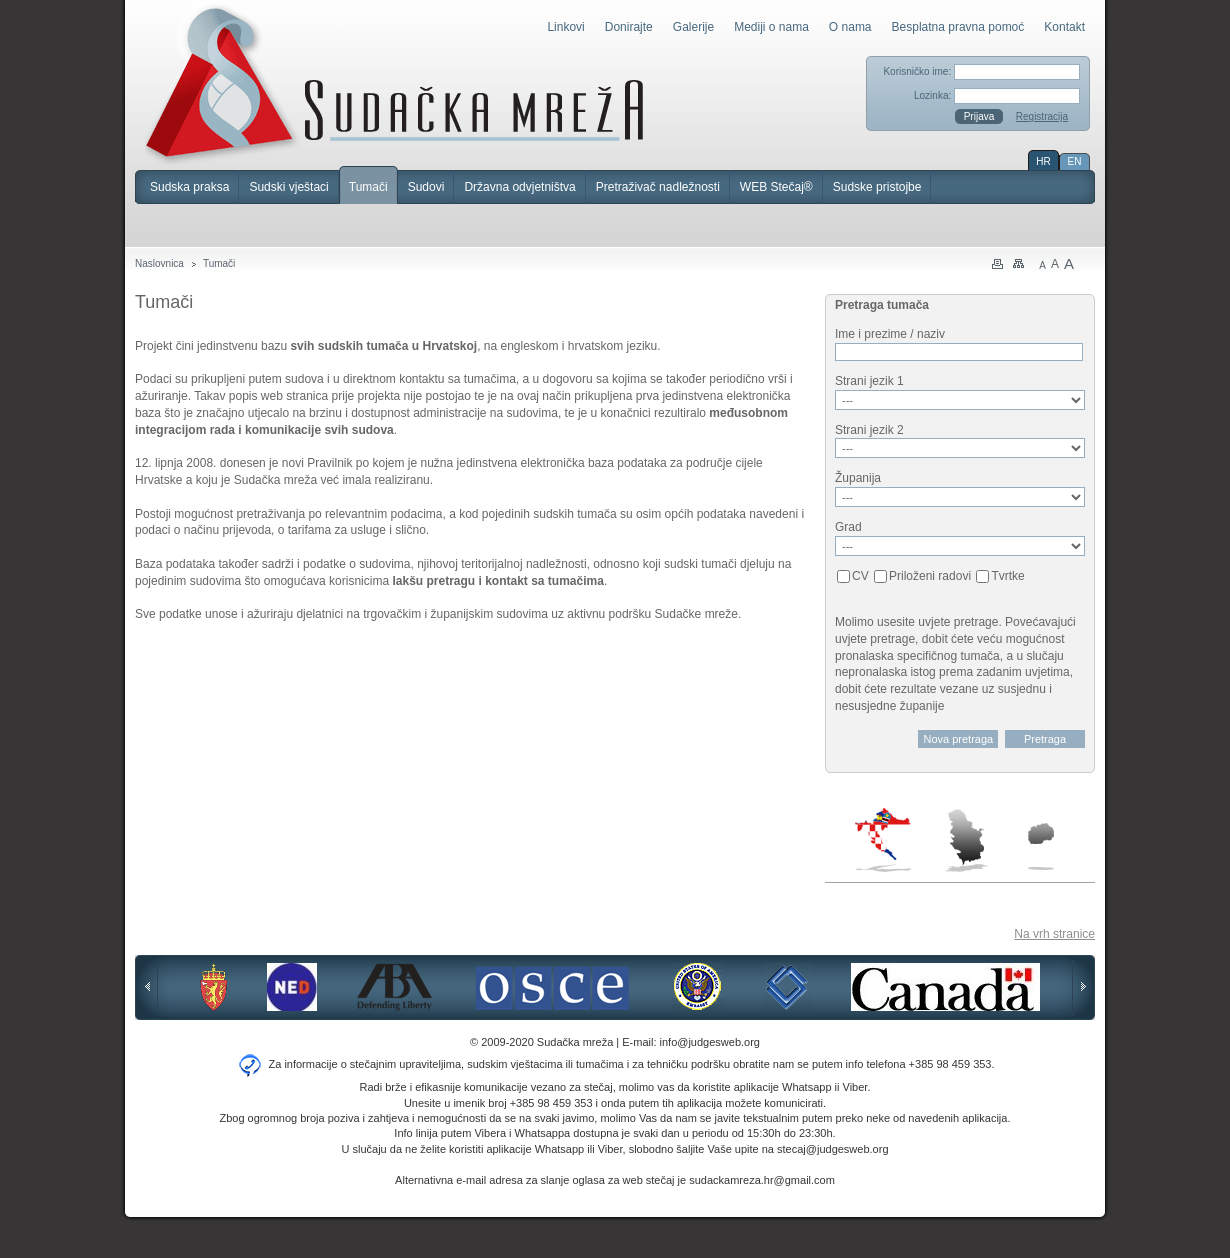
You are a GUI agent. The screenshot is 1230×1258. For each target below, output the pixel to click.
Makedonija (1041, 846)
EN (1075, 161)
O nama (850, 27)
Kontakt (1064, 27)
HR (1043, 161)
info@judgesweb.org (710, 1042)
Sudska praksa (189, 187)
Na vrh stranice (1054, 934)
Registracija (1042, 116)
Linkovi (565, 27)
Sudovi (426, 187)
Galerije (693, 27)
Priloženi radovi (930, 576)
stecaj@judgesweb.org (832, 1149)
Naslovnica (159, 263)
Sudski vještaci (288, 187)
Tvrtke (1007, 576)
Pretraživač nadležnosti (658, 187)
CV (860, 576)
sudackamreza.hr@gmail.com (762, 1180)
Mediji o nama (771, 27)
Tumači (368, 187)
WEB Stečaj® (776, 187)
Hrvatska (884, 840)
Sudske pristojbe (877, 187)
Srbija (966, 840)
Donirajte (629, 27)
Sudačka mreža (394, 84)
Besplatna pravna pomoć (958, 27)
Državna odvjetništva (519, 187)
